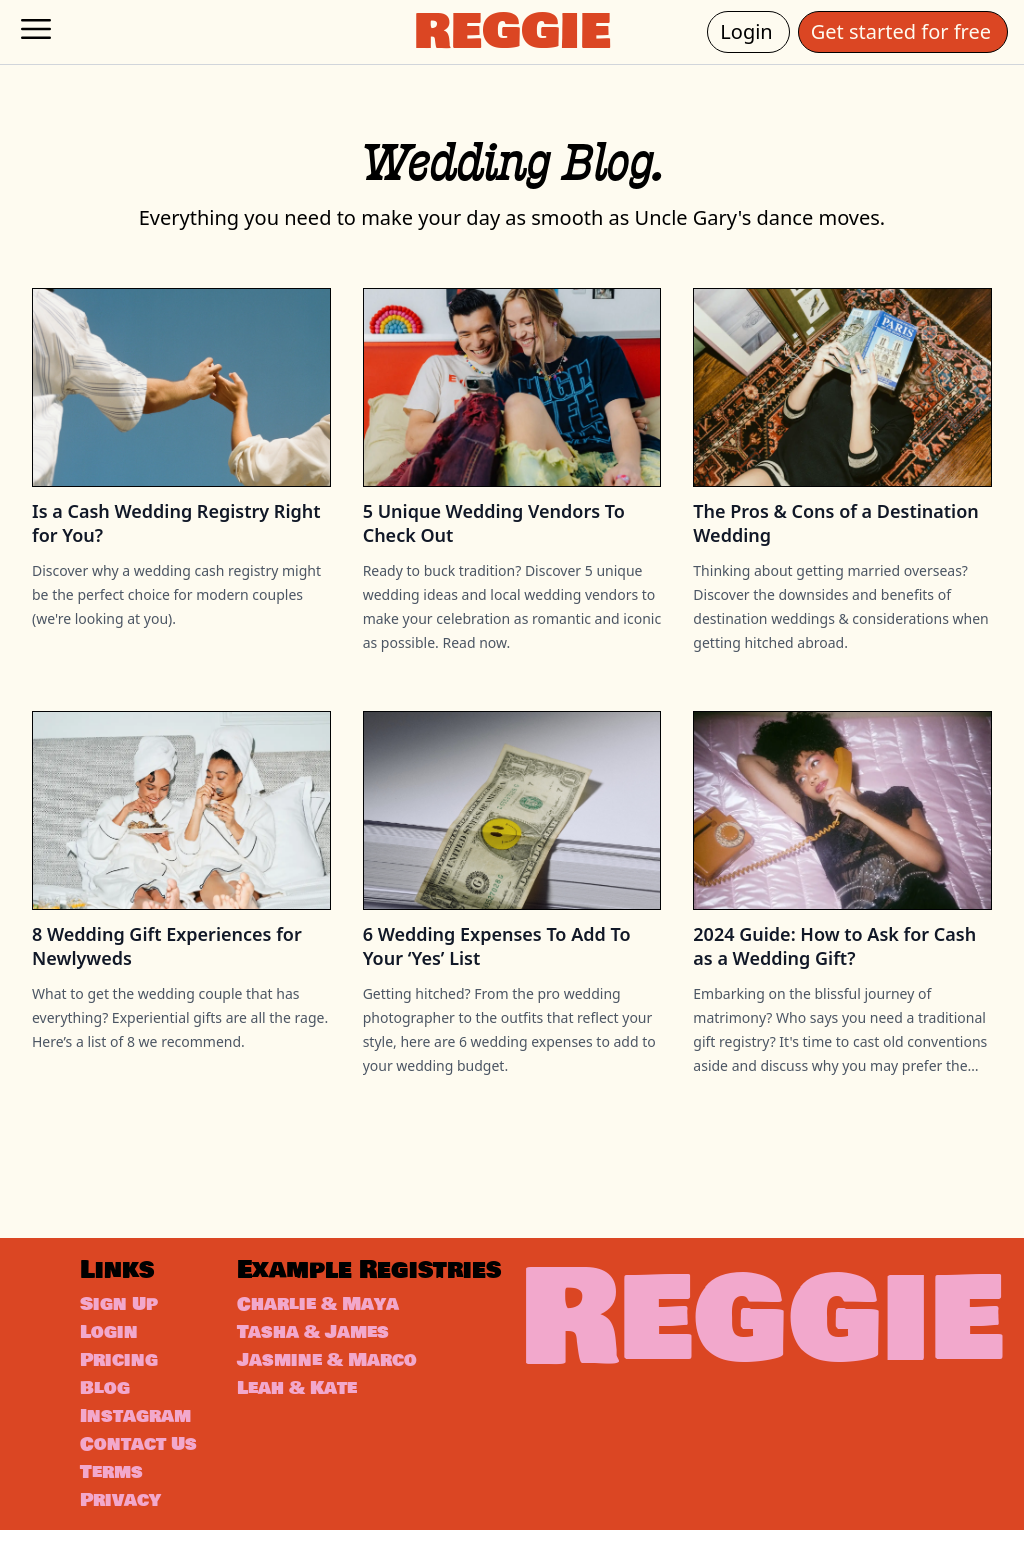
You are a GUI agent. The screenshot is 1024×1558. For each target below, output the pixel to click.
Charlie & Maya (335, 1335)
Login (754, 31)
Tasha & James (330, 1363)
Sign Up (123, 1303)
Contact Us (127, 1457)
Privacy (125, 1527)
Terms (115, 1499)
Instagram (141, 1415)
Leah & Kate (313, 1419)
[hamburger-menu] (36, 29)
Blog (107, 1387)
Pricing (123, 1359)
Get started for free (909, 31)
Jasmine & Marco (346, 1391)
